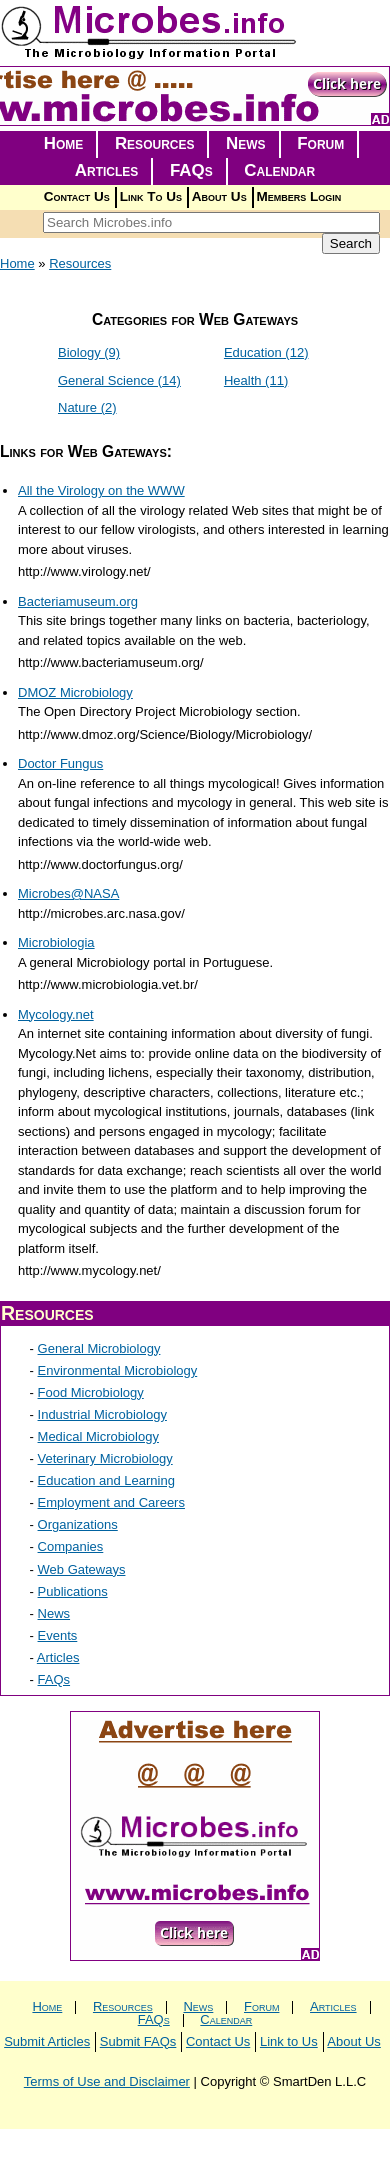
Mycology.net (56, 1014)
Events (58, 1635)
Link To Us (151, 196)
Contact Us (77, 196)
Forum (320, 143)
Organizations (78, 1524)
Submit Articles (47, 2041)
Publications (73, 1591)
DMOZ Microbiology (75, 692)
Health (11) (256, 380)
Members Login (299, 196)
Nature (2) (87, 407)
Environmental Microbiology (118, 1370)
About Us (219, 196)
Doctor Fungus (60, 763)
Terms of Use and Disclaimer (107, 2081)
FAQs (191, 170)
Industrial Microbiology (102, 1414)
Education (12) (266, 352)
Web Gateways (82, 1569)
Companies (71, 1546)
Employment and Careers (111, 1502)
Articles (107, 170)
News (246, 143)
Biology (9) (89, 352)
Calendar (279, 170)
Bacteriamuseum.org (78, 601)
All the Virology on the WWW (101, 490)
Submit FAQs (138, 2041)
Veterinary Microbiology (105, 1458)
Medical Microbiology (98, 1436)
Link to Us (289, 2041)
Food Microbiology (91, 1392)
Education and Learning (106, 1480)
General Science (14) (119, 380)
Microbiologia (56, 942)
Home (64, 143)
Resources (155, 143)
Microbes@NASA (68, 893)
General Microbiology (99, 1348)
